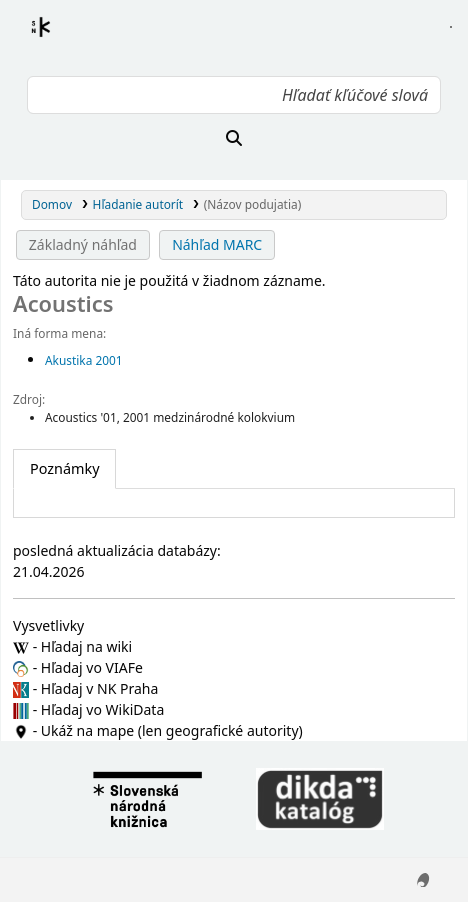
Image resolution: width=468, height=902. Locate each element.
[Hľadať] (234, 138)
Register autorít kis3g (59, 39)
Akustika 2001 (84, 360)
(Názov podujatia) (252, 204)
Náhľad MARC (217, 244)
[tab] (64, 469)
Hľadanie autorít (138, 204)
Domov (52, 204)
